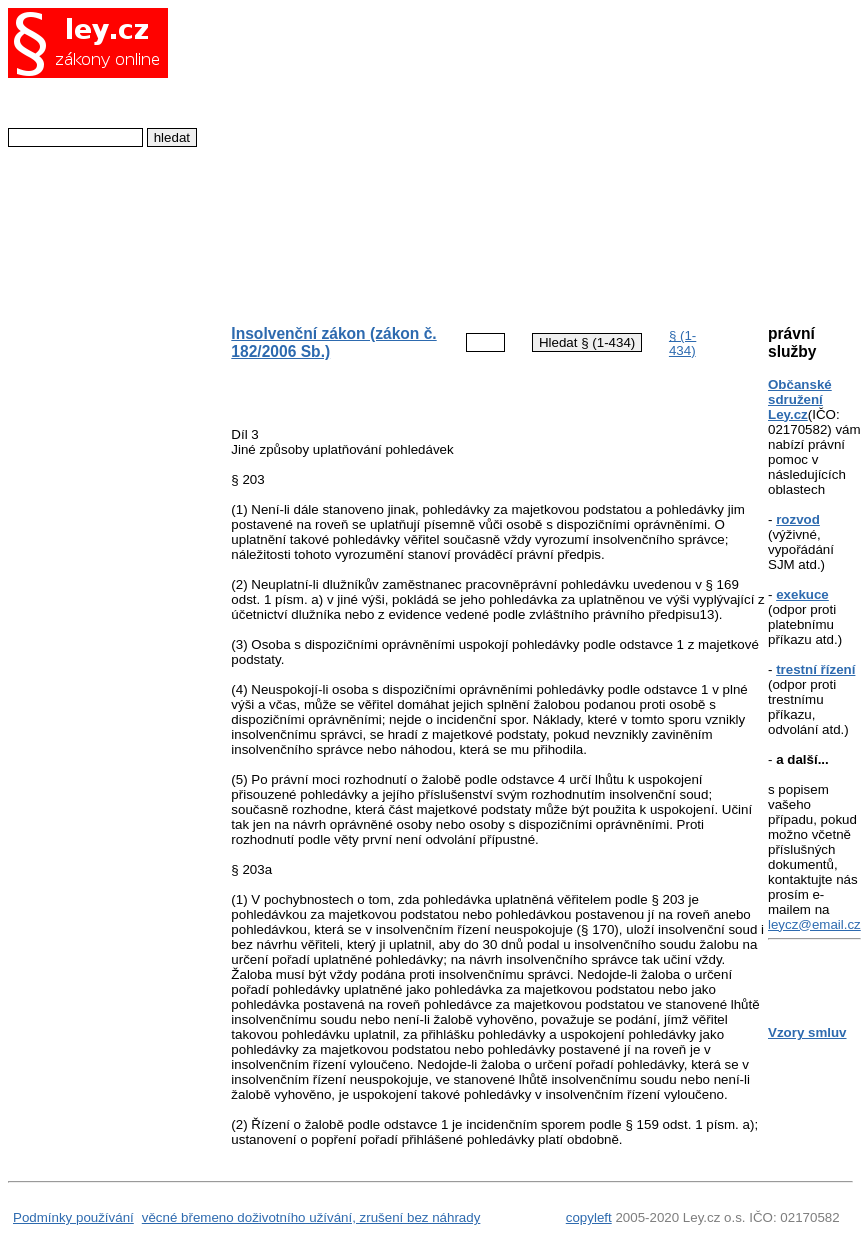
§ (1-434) (682, 343)
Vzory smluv (807, 1032)
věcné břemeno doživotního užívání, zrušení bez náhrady (311, 1217)
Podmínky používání (73, 1217)
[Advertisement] (483, 156)
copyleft (589, 1217)
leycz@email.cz (814, 924)
